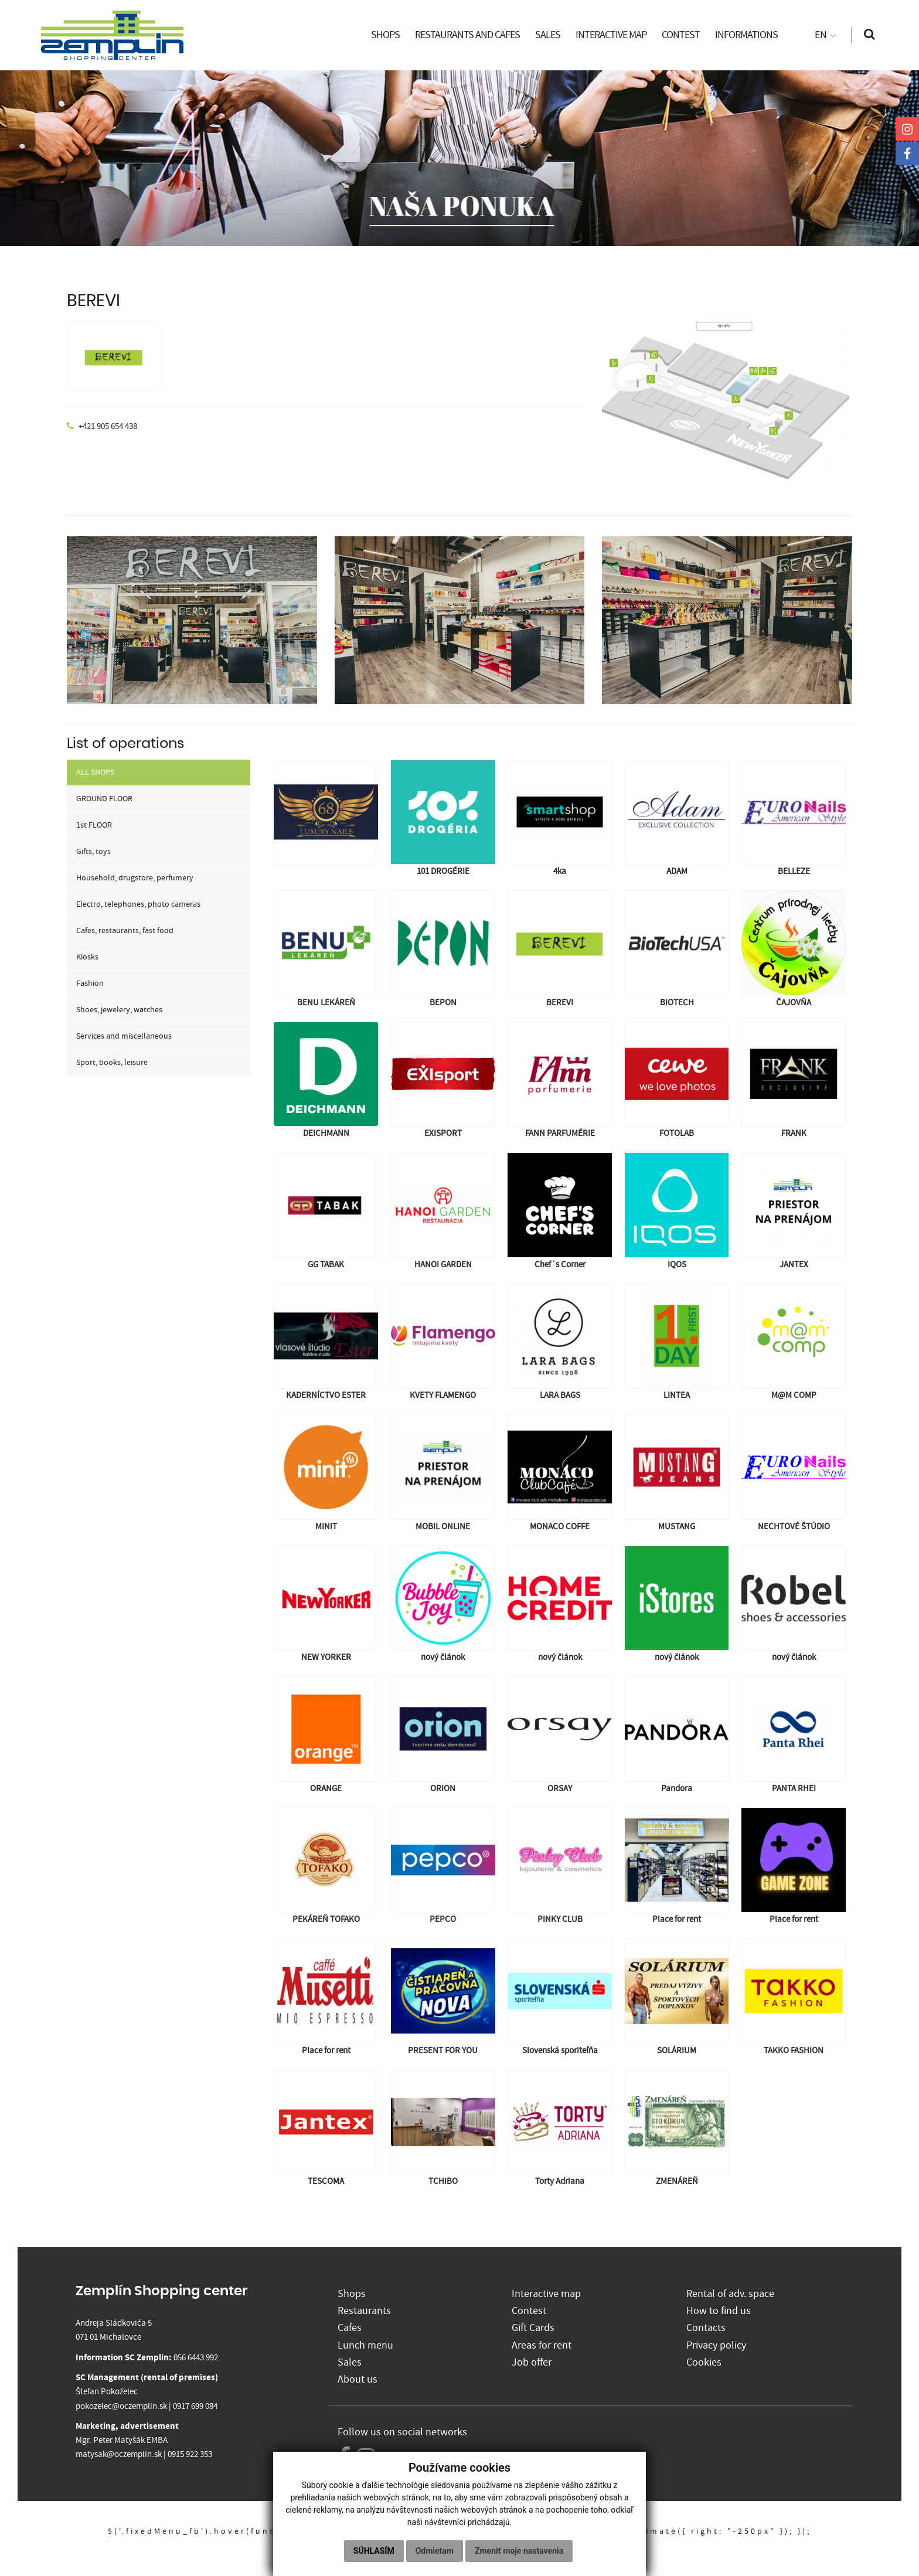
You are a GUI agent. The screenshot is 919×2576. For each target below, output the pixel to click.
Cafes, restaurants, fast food (124, 930)
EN (825, 35)
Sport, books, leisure (112, 1062)
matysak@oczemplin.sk (119, 2454)
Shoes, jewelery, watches (119, 1010)
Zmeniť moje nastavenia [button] (519, 2550)
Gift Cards (533, 2328)
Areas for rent (541, 2345)
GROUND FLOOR (104, 799)
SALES (547, 35)
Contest (529, 2311)
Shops (352, 2294)
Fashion (90, 983)
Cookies (703, 2362)
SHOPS (385, 35)
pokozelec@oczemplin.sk (121, 2406)
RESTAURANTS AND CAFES (467, 35)
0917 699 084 (195, 2406)
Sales (350, 2362)
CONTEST (681, 35)
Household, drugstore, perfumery (134, 878)
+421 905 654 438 (108, 426)
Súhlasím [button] (373, 2550)
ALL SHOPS (95, 772)
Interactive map (546, 2294)
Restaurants (364, 2311)
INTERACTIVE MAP (611, 35)
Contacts (706, 2328)
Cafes (350, 2328)
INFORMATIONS (746, 35)
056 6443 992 (195, 2357)
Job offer (532, 2362)
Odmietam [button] (435, 2550)
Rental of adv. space (730, 2294)
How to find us (718, 2311)
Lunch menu (365, 2345)
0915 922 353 (190, 2454)
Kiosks (87, 957)
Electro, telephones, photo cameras (138, 904)
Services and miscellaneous (124, 1036)
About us (357, 2379)
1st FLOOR (94, 825)
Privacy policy (716, 2345)
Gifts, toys (93, 851)
